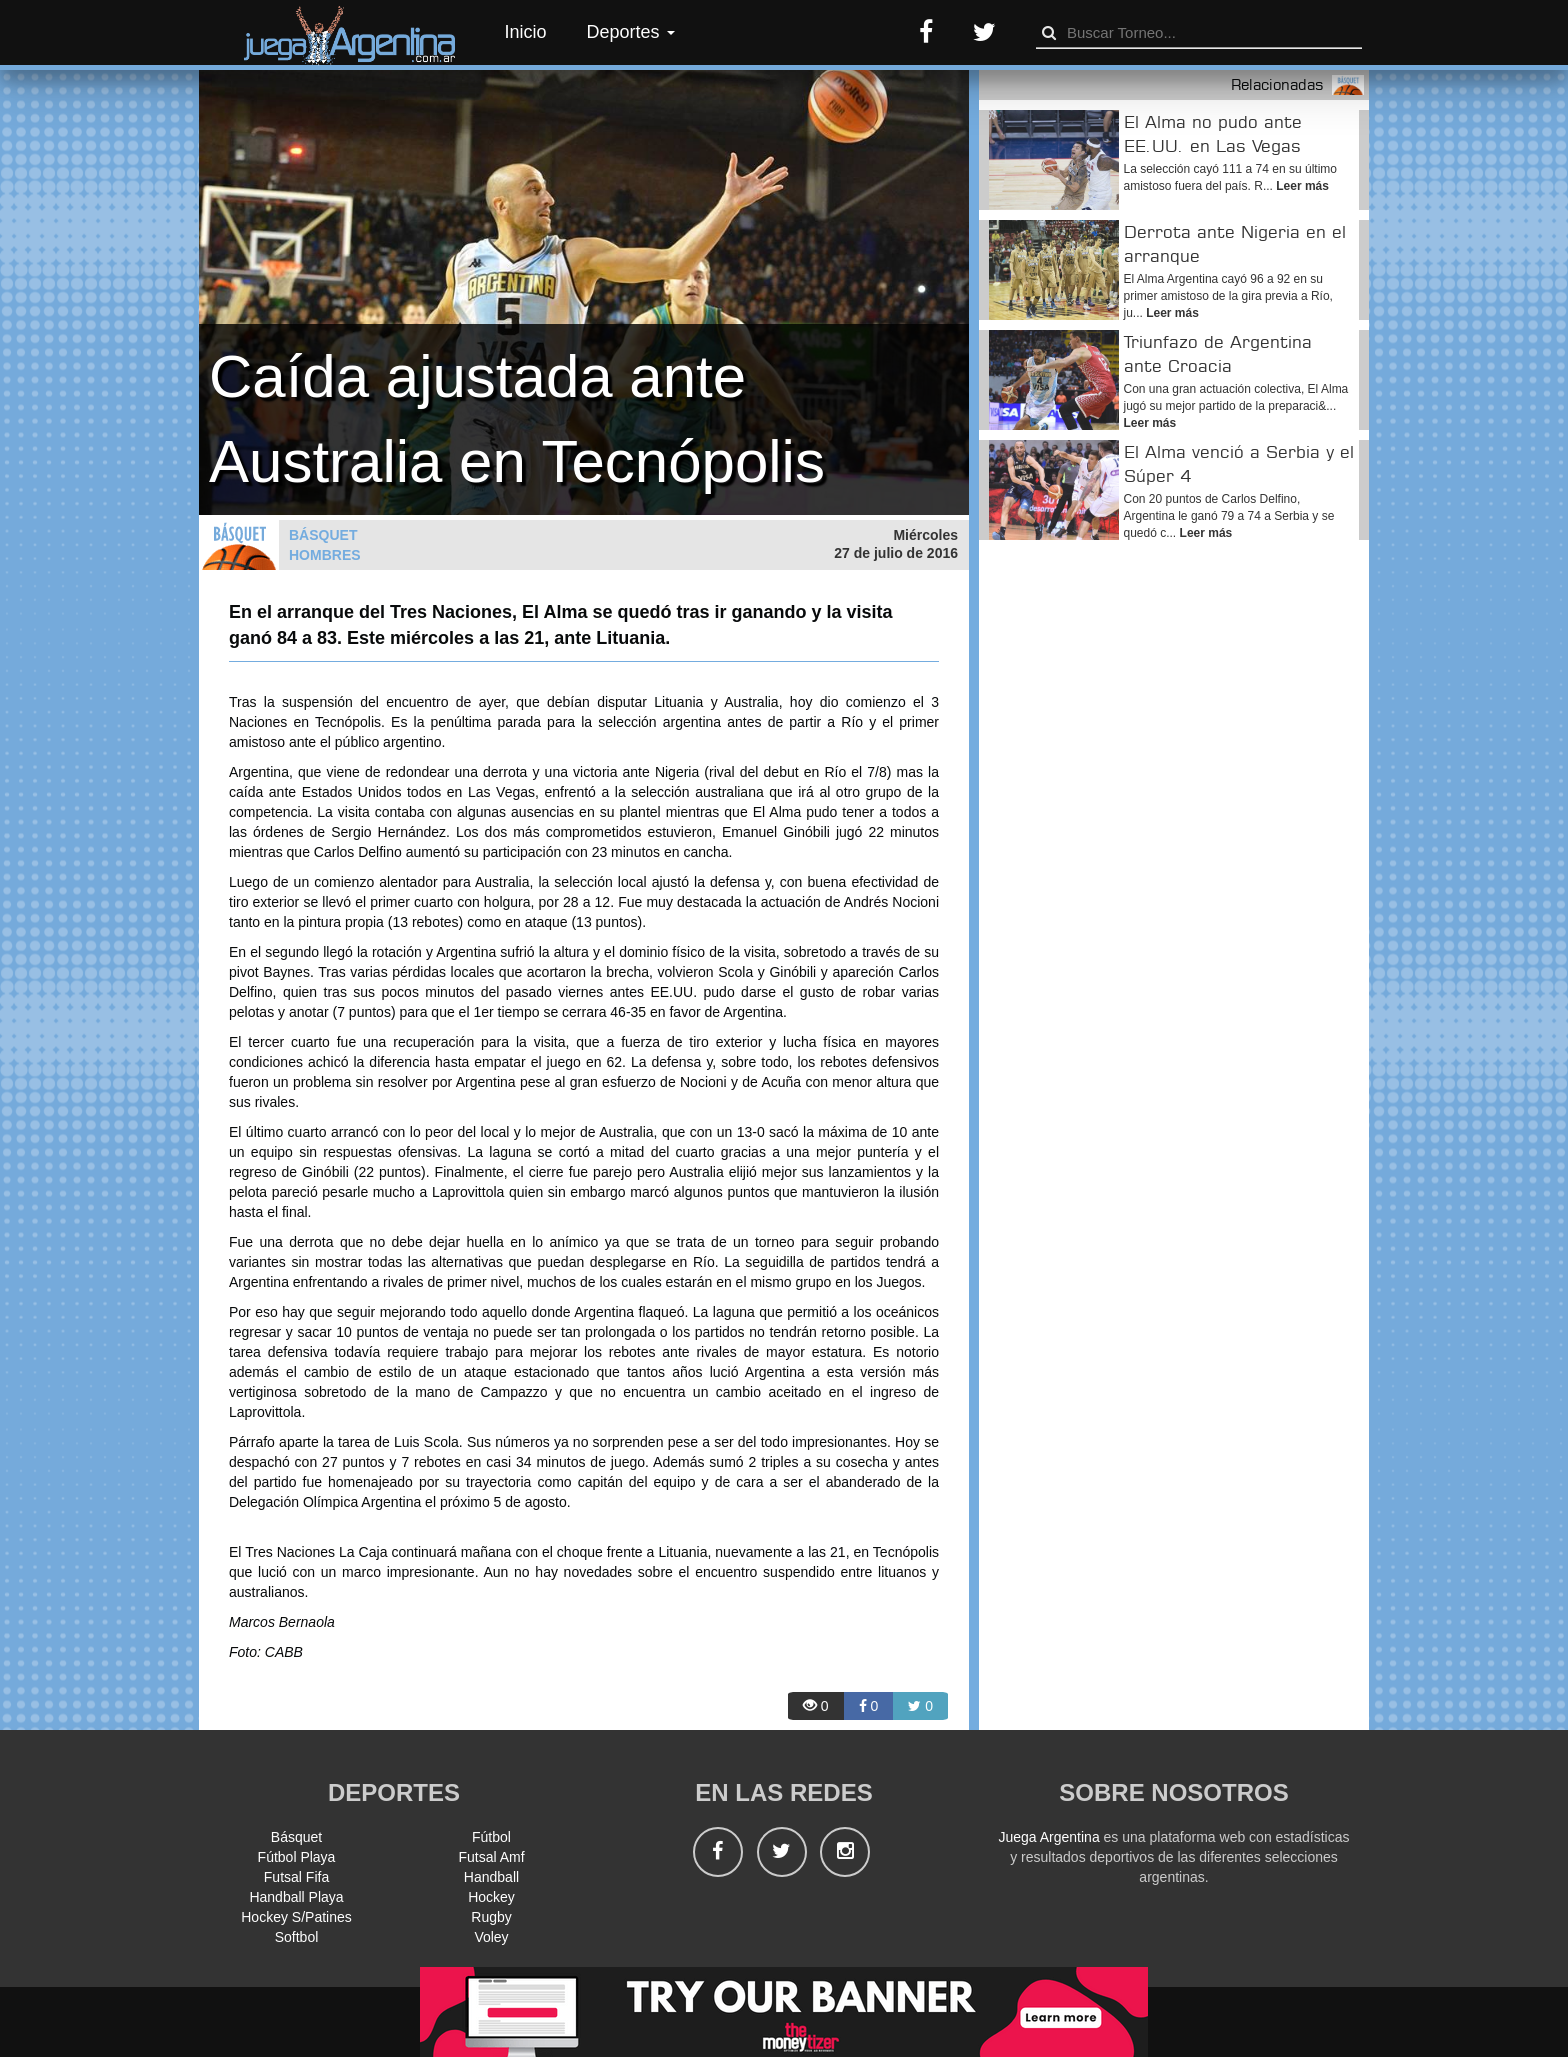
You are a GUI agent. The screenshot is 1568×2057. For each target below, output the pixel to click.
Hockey (491, 1897)
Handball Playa (296, 1897)
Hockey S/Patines (296, 1917)
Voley (491, 1937)
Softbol (297, 1937)
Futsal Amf (491, 1857)
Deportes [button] (631, 32)
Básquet (296, 1837)
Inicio (526, 32)
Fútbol (491, 1837)
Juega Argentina (1048, 1837)
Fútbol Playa (297, 1857)
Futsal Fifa (296, 1877)
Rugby (491, 1917)
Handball (491, 1877)
